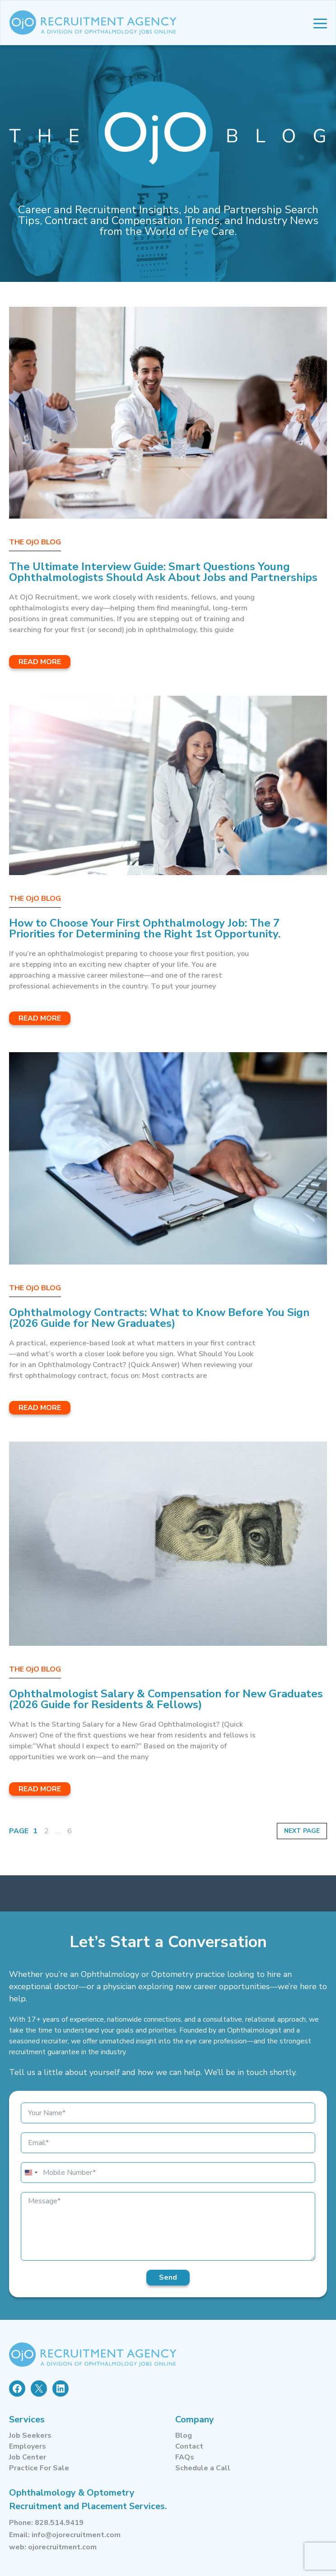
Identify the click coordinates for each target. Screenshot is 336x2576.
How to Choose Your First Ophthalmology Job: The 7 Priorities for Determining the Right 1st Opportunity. (144, 928)
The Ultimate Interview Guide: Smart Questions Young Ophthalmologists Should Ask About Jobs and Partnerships (163, 572)
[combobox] (30, 2173)
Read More (40, 662)
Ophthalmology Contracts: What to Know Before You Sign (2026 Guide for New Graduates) (159, 1317)
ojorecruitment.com (62, 2547)
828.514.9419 (59, 2523)
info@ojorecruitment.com (76, 2535)
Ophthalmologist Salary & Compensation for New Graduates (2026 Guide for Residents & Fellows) (166, 1699)
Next (293, 1831)
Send (168, 2277)
